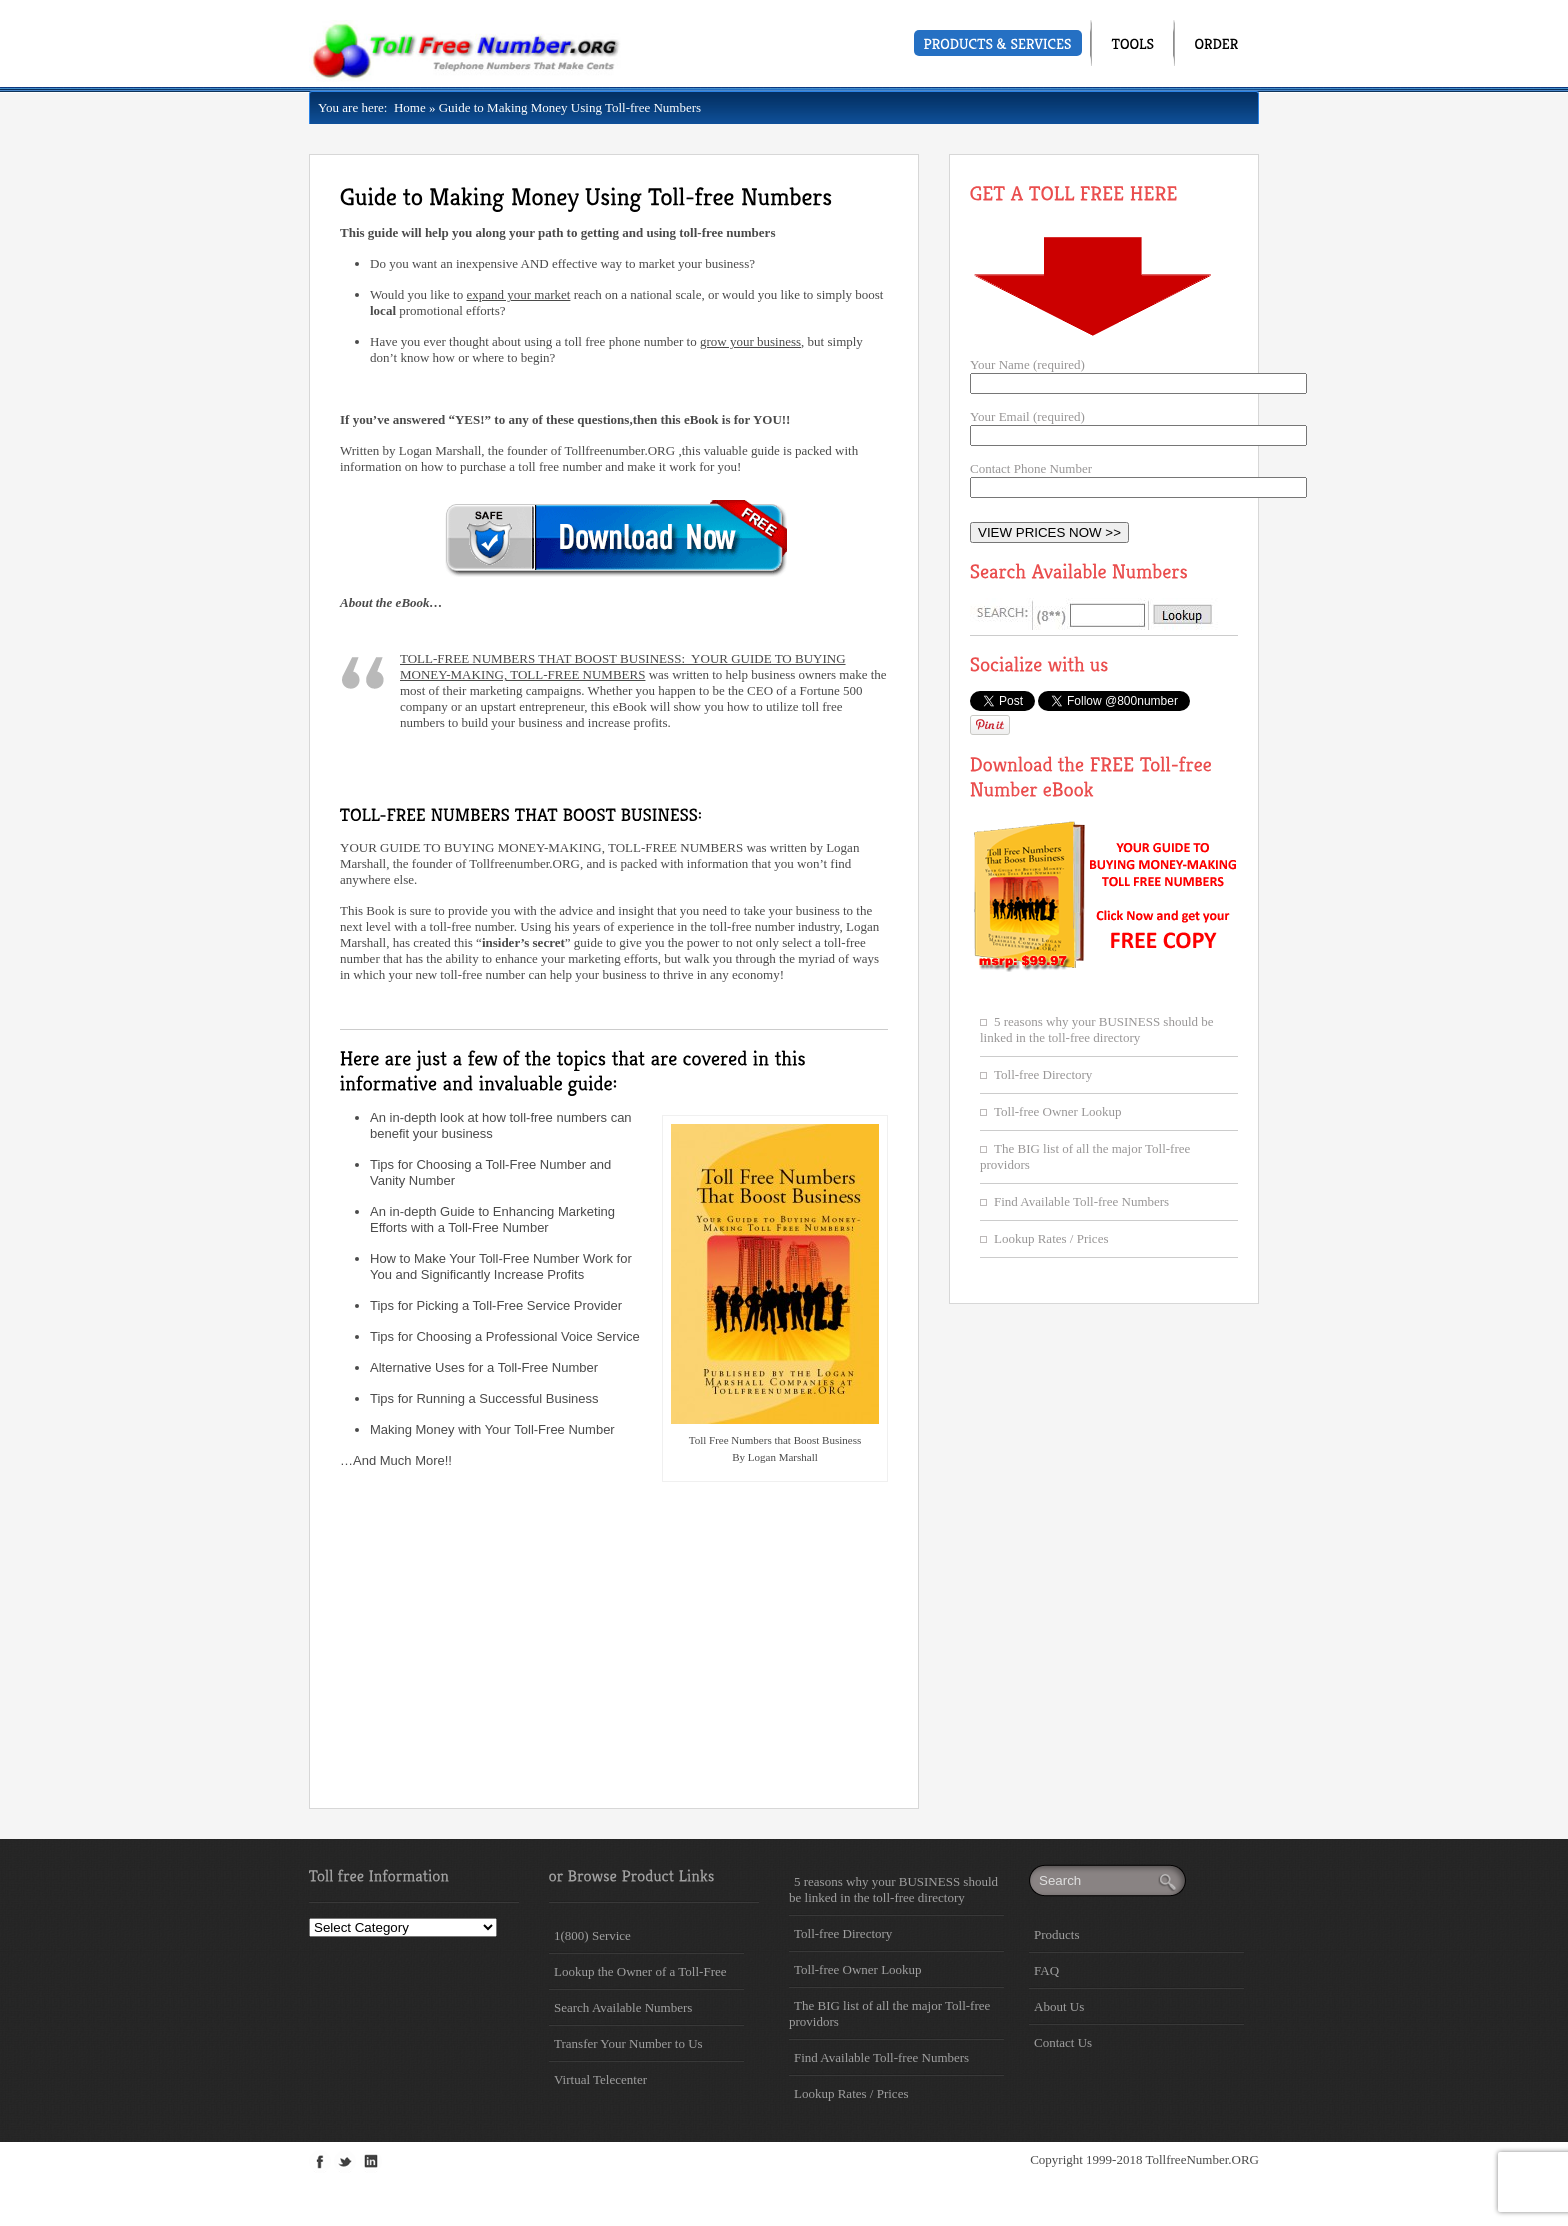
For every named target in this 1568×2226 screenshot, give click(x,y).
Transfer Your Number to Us (628, 2043)
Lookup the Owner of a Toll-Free (640, 1971)
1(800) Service (592, 1935)
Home (406, 107)
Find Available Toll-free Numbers (1081, 1201)
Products (1057, 1934)
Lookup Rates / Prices (1051, 1238)
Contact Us (1063, 2042)
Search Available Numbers (623, 2007)
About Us (1059, 2006)
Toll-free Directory (1043, 1074)
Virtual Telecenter (600, 2079)
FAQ (1046, 1970)
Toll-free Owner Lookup (1058, 1111)
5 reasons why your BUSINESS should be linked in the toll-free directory (1097, 1029)
